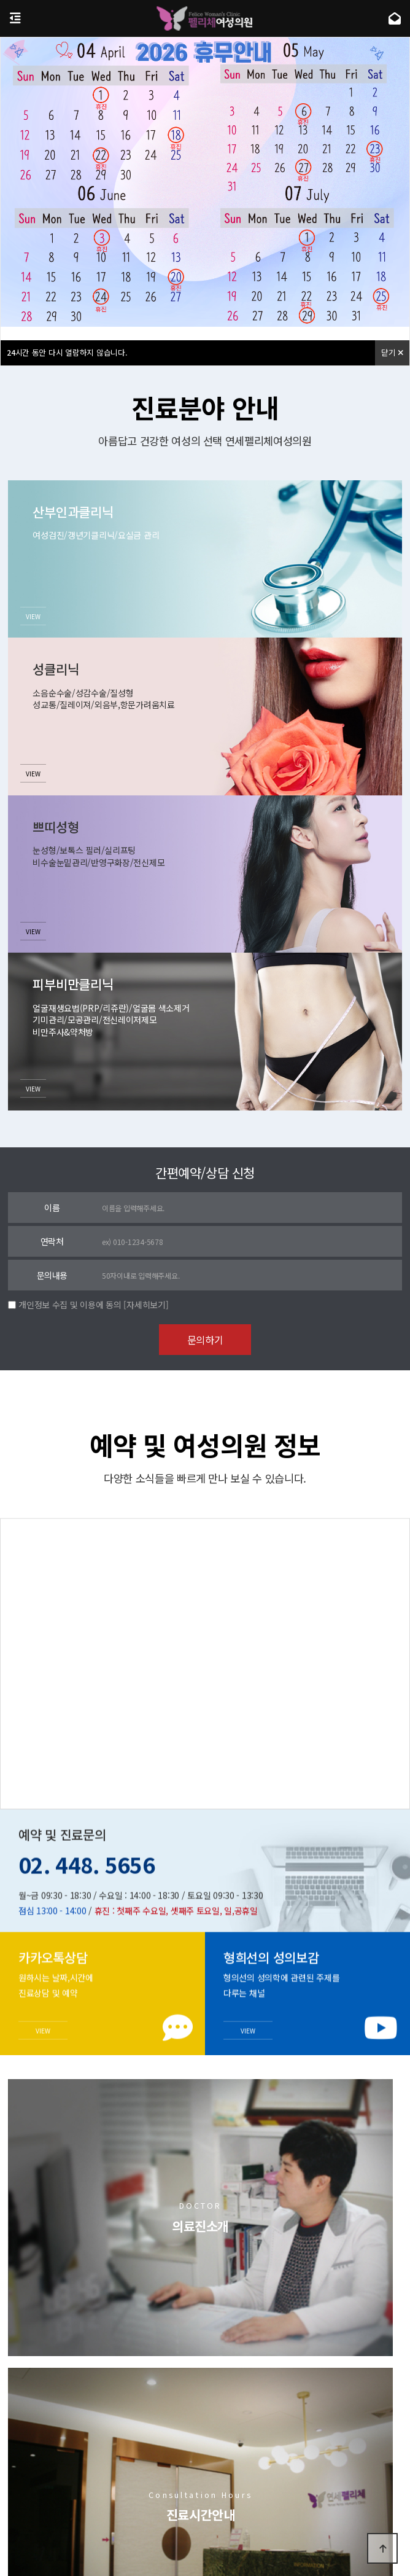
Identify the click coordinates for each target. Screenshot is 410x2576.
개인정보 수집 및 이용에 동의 (70, 1304)
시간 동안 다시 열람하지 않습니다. (67, 352)
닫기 (392, 352)
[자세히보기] (145, 1304)
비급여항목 (263, 2490)
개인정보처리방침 (158, 2490)
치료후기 (304, 2374)
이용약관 (217, 2490)
